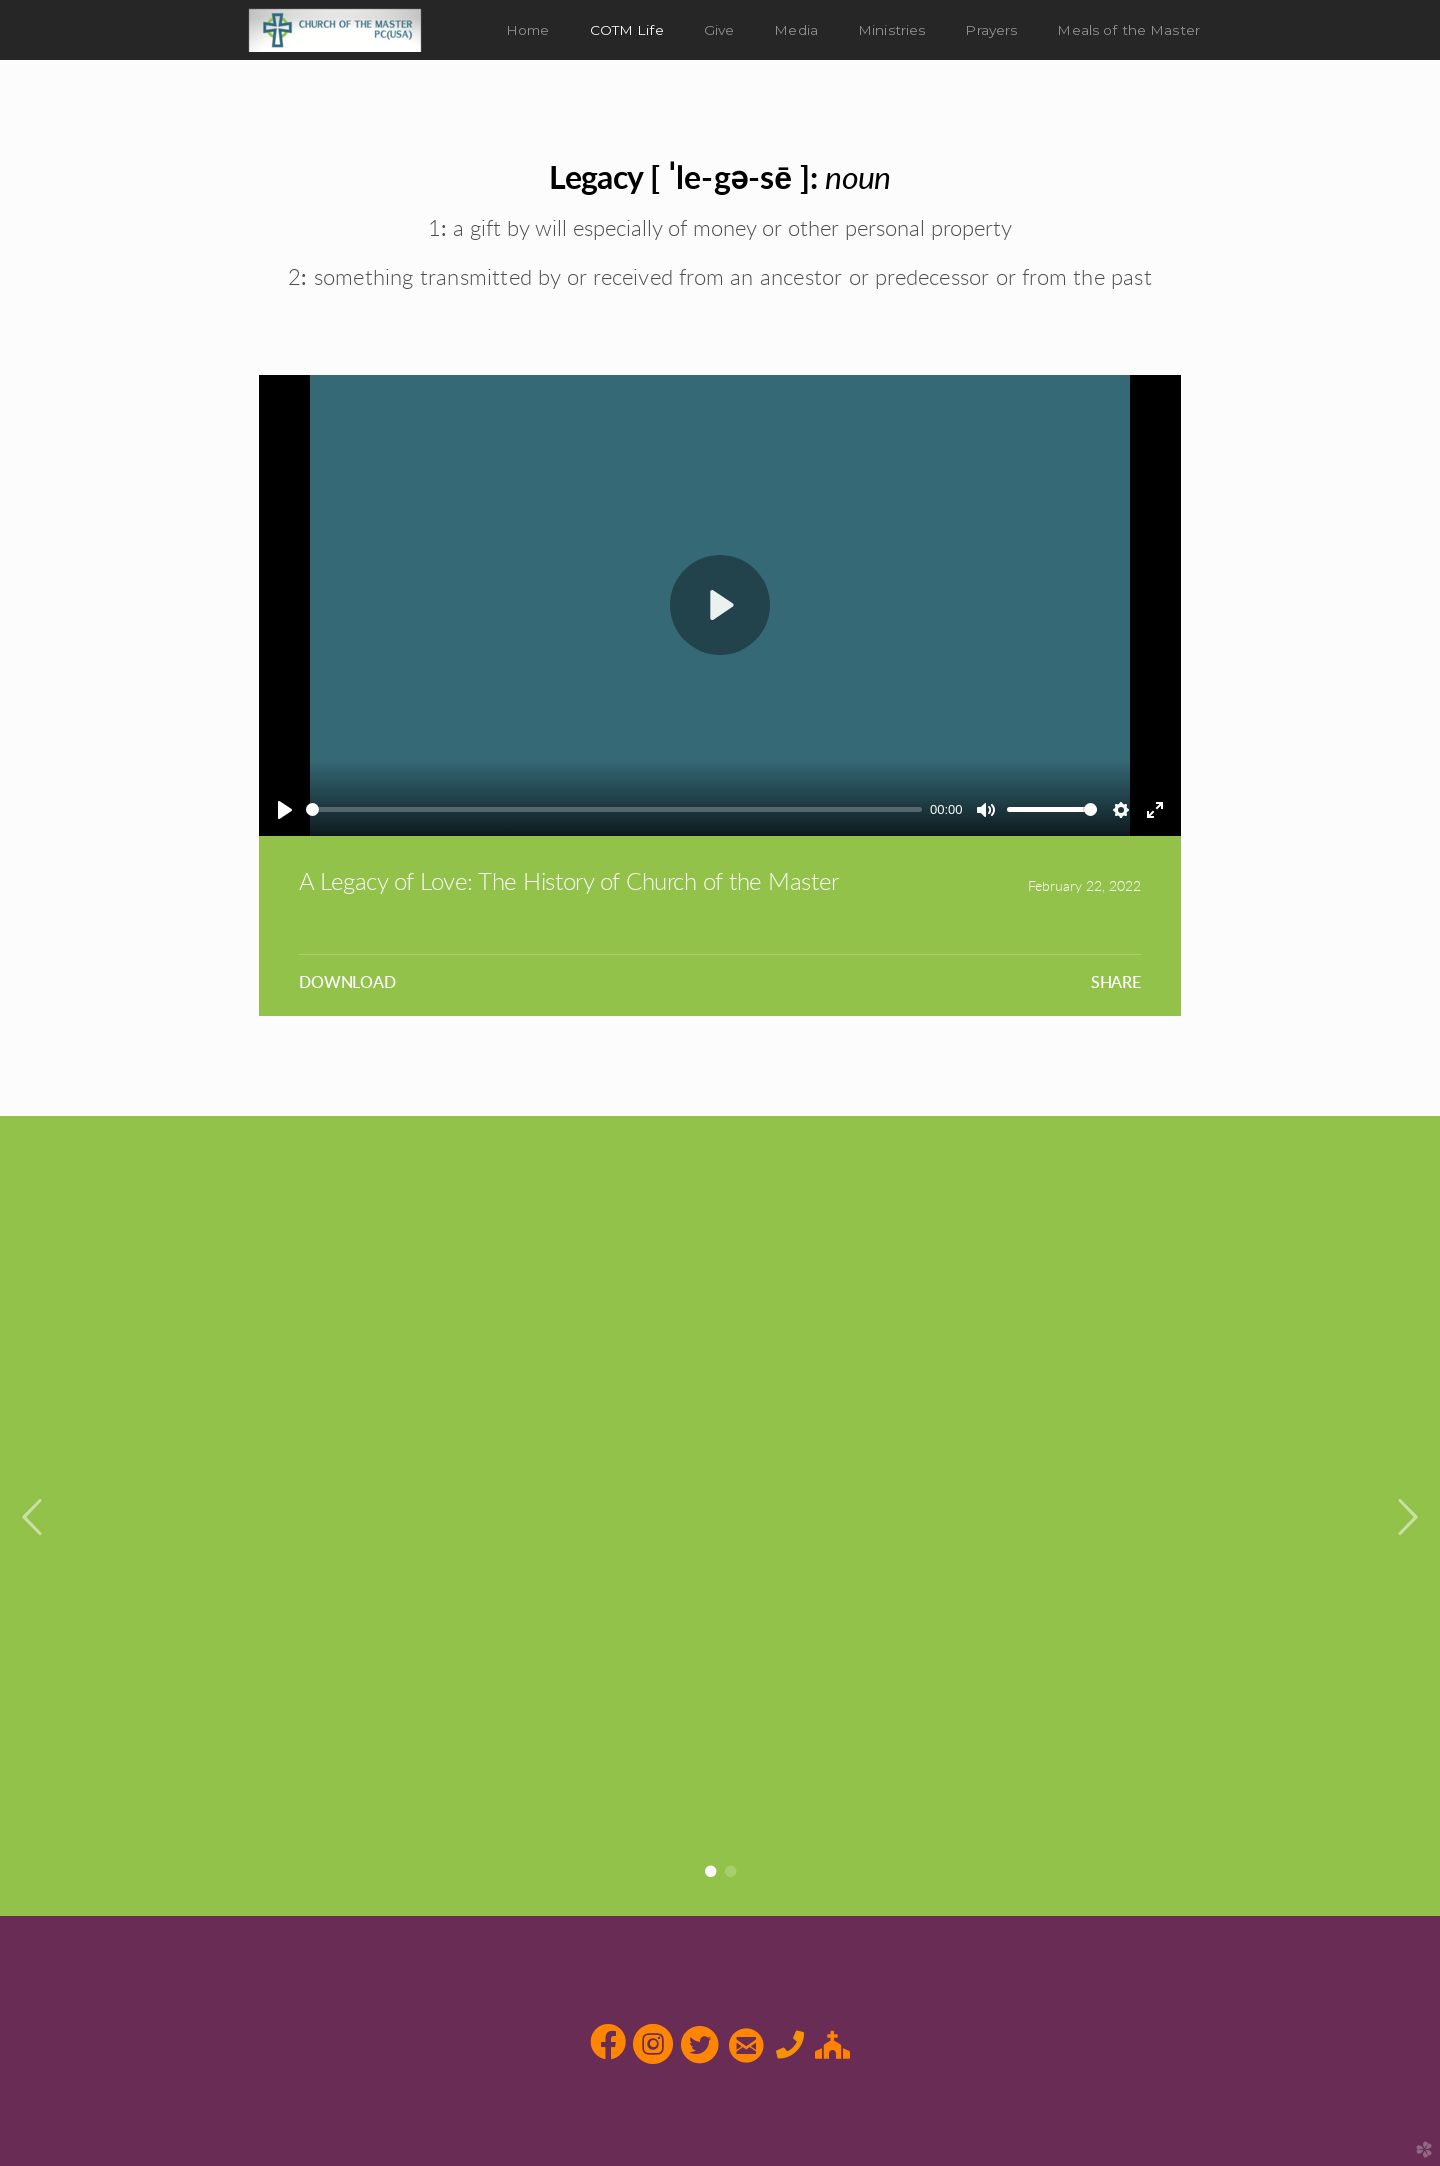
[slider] (614, 809)
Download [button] (347, 983)
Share (1116, 983)
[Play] (285, 810)
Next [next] (1407, 1518)
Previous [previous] (33, 1518)
